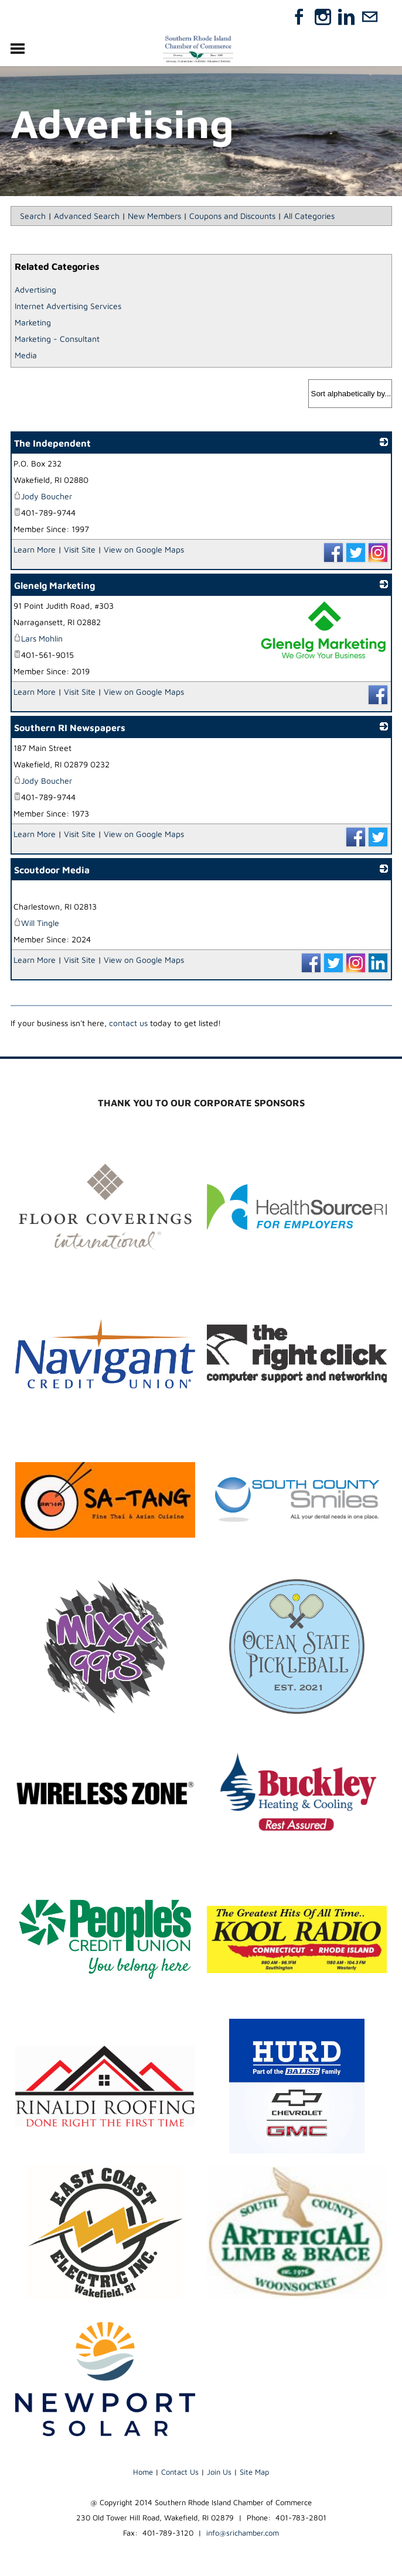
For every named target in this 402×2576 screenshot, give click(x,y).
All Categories (309, 216)
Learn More (34, 549)
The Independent (52, 443)
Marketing (33, 322)
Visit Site (80, 549)
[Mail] (370, 17)
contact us (128, 1023)
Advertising (35, 289)
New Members (154, 216)
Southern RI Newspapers (69, 727)
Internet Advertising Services (68, 306)
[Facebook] (299, 17)
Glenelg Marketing (54, 585)
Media (26, 355)
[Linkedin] (346, 17)
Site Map (254, 2471)
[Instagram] (323, 17)
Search (33, 216)
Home (143, 2471)
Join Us (219, 2471)
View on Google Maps (144, 549)
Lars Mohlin (38, 638)
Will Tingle (36, 923)
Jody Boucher (42, 496)
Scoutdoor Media (52, 870)
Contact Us (180, 2471)
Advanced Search (87, 216)
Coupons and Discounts (232, 216)
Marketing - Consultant (57, 339)
